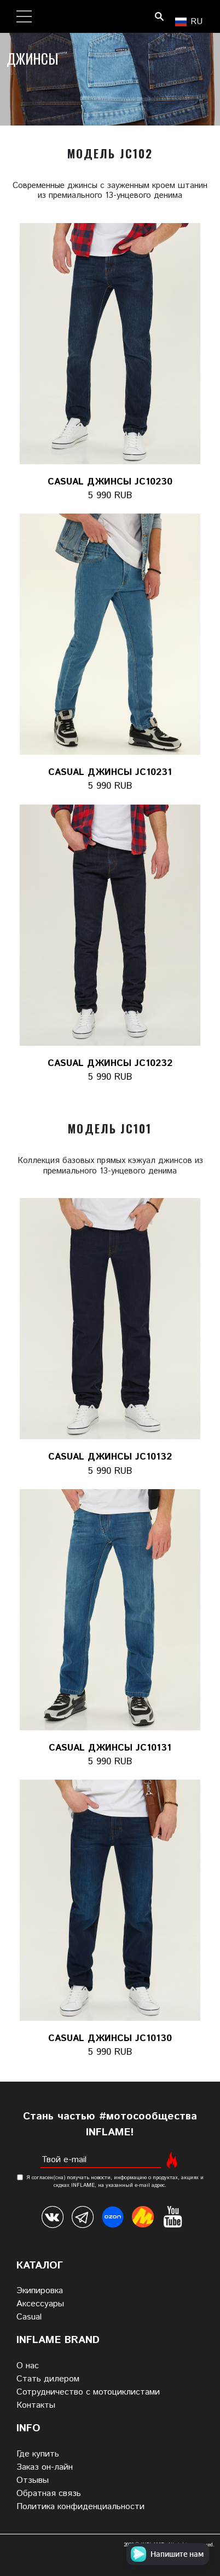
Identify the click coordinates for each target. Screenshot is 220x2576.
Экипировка (39, 2290)
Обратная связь (48, 2493)
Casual (29, 2317)
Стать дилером (47, 2379)
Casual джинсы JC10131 (110, 1747)
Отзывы (32, 2480)
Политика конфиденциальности (80, 2506)
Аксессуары (40, 2304)
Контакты (35, 2405)
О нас (27, 2366)
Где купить (37, 2454)
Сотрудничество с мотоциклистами (88, 2392)
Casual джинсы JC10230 (110, 481)
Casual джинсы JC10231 (110, 772)
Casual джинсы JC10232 (110, 1063)
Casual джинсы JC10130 (110, 2038)
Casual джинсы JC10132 (110, 1456)
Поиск (159, 16)
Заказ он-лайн (44, 2467)
